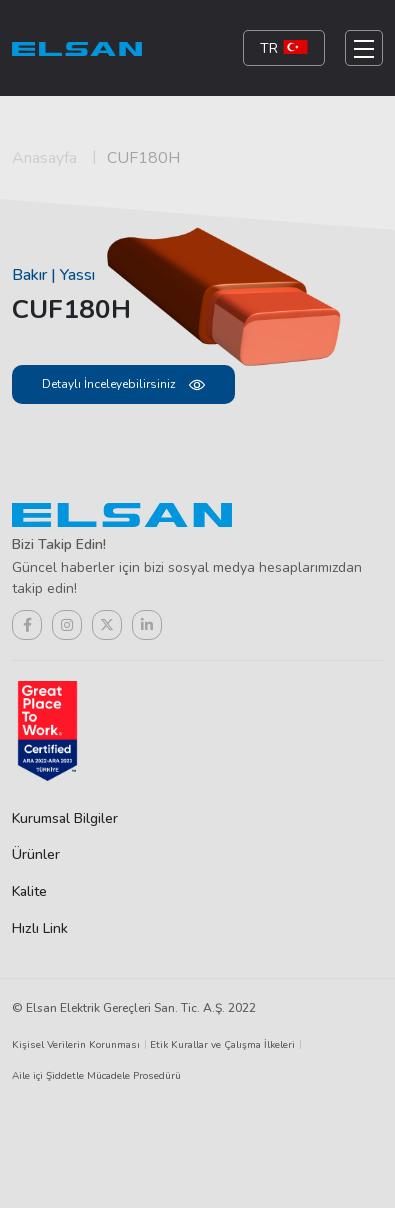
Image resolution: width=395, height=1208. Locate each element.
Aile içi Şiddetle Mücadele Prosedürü (96, 1076)
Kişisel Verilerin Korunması (76, 1045)
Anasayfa (44, 158)
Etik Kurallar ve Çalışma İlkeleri (222, 1045)
